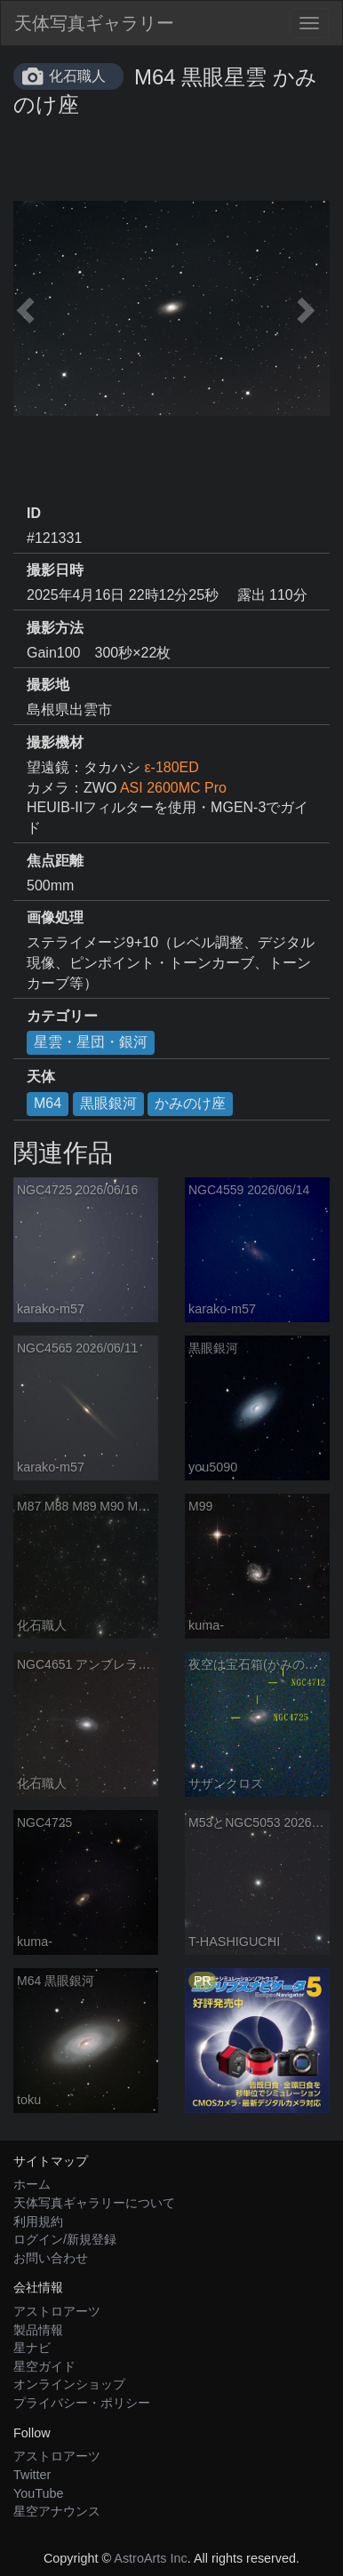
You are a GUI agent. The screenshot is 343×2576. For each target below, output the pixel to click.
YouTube (38, 2493)
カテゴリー (62, 1016)
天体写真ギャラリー (94, 23)
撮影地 (48, 684)
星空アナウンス (56, 2511)
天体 (41, 1076)
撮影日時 (55, 570)
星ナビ (32, 2348)
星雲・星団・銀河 (91, 1041)
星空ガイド (44, 2366)
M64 (47, 1103)
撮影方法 (55, 627)
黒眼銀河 (108, 1103)
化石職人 (77, 76)
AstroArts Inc (150, 2558)
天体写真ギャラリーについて (94, 2203)
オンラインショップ (69, 2384)
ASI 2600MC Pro (173, 787)
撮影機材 (55, 742)
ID (34, 513)
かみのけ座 (190, 1103)
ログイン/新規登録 (64, 2239)
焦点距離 (55, 860)
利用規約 (38, 2221)
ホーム (32, 2184)
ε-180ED (171, 767)
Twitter (32, 2475)
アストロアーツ (56, 2311)
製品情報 (38, 2330)
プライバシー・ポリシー (81, 2403)
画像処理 (55, 917)
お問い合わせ (50, 2258)
